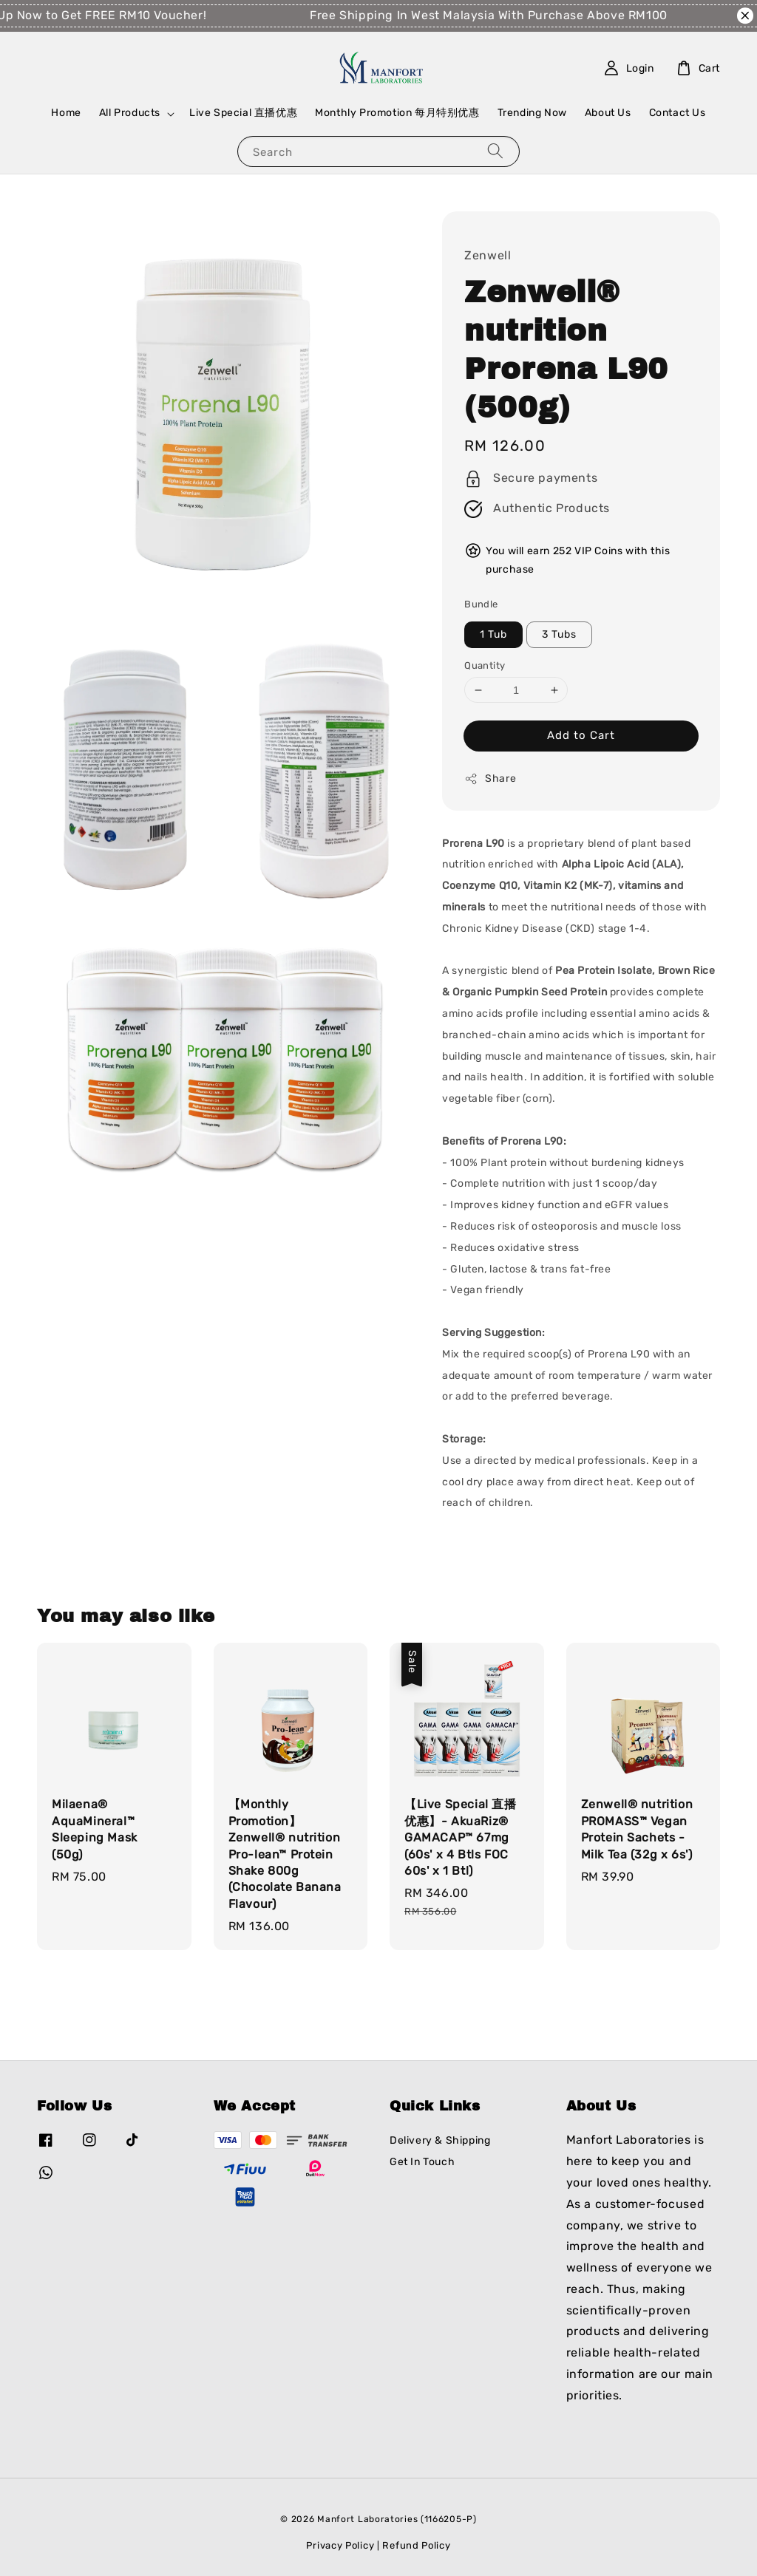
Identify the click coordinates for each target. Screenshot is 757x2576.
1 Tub (493, 634)
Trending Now (532, 112)
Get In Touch (422, 2162)
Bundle (481, 604)
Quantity (484, 665)
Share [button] (490, 779)
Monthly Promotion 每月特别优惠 (397, 112)
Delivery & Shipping (440, 2140)
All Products (129, 112)
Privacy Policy (340, 2545)
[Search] (495, 151)
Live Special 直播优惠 (243, 112)
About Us (608, 112)
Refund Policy (416, 2545)
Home (66, 112)
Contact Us (677, 112)
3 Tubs (559, 634)
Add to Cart (581, 735)
